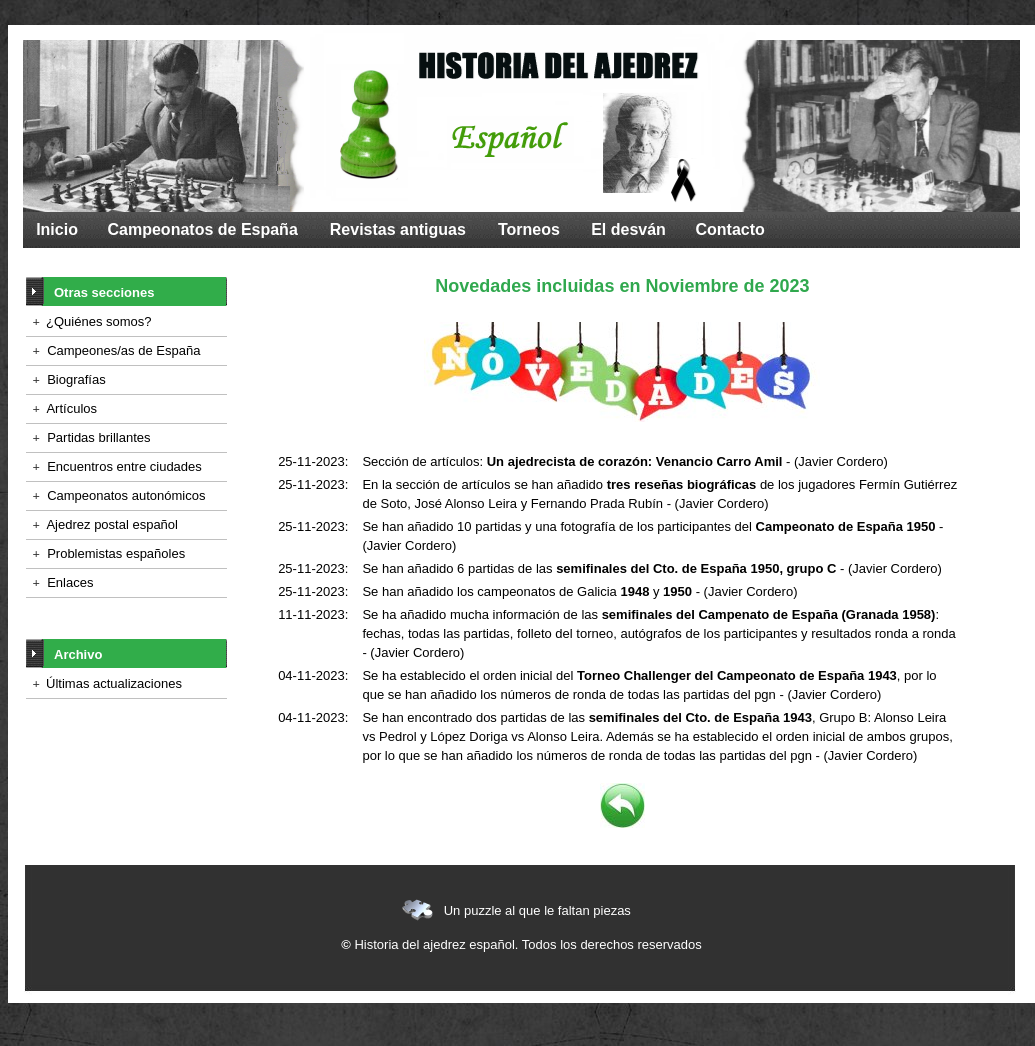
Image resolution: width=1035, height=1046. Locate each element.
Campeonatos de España (203, 229)
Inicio (57, 229)
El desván (628, 229)
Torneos (529, 229)
